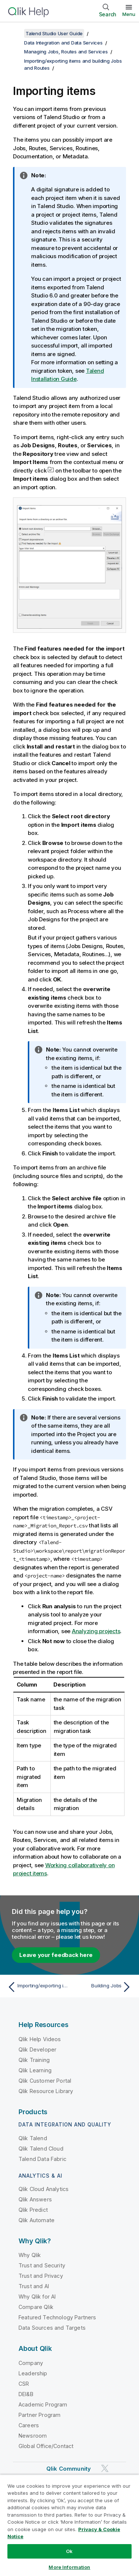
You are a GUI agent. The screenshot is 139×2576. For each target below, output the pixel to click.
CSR (24, 2384)
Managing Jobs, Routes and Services (66, 52)
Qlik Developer (37, 2049)
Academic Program (43, 2404)
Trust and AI (34, 2286)
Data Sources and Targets (52, 2328)
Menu (128, 14)
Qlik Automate (36, 2220)
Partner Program (39, 2415)
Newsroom (33, 2435)
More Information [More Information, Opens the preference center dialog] (69, 2567)
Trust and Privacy (41, 2276)
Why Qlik (30, 2255)
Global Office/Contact (46, 2446)
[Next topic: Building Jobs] (102, 1987)
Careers (29, 2425)
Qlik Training (34, 2060)
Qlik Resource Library (46, 2091)
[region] (69, 2525)
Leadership (33, 2373)
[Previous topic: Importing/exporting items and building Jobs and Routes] (37, 1987)
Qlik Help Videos (40, 2039)
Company (31, 2363)
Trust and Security (42, 2265)
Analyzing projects (96, 1631)
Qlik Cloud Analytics (44, 2189)
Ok (69, 2551)
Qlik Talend (33, 2138)
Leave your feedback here (56, 1954)
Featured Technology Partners (57, 2317)
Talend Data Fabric (42, 2159)
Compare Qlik (36, 2307)
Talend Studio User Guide (54, 33)
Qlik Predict (33, 2210)
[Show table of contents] (14, 33)
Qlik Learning (35, 2070)
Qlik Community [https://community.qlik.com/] (68, 2468)
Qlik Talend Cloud (41, 2148)
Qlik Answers (35, 2199)
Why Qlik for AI (37, 2296)
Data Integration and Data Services (63, 43)
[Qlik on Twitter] (104, 2468)
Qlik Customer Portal (45, 2080)
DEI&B (26, 2394)
